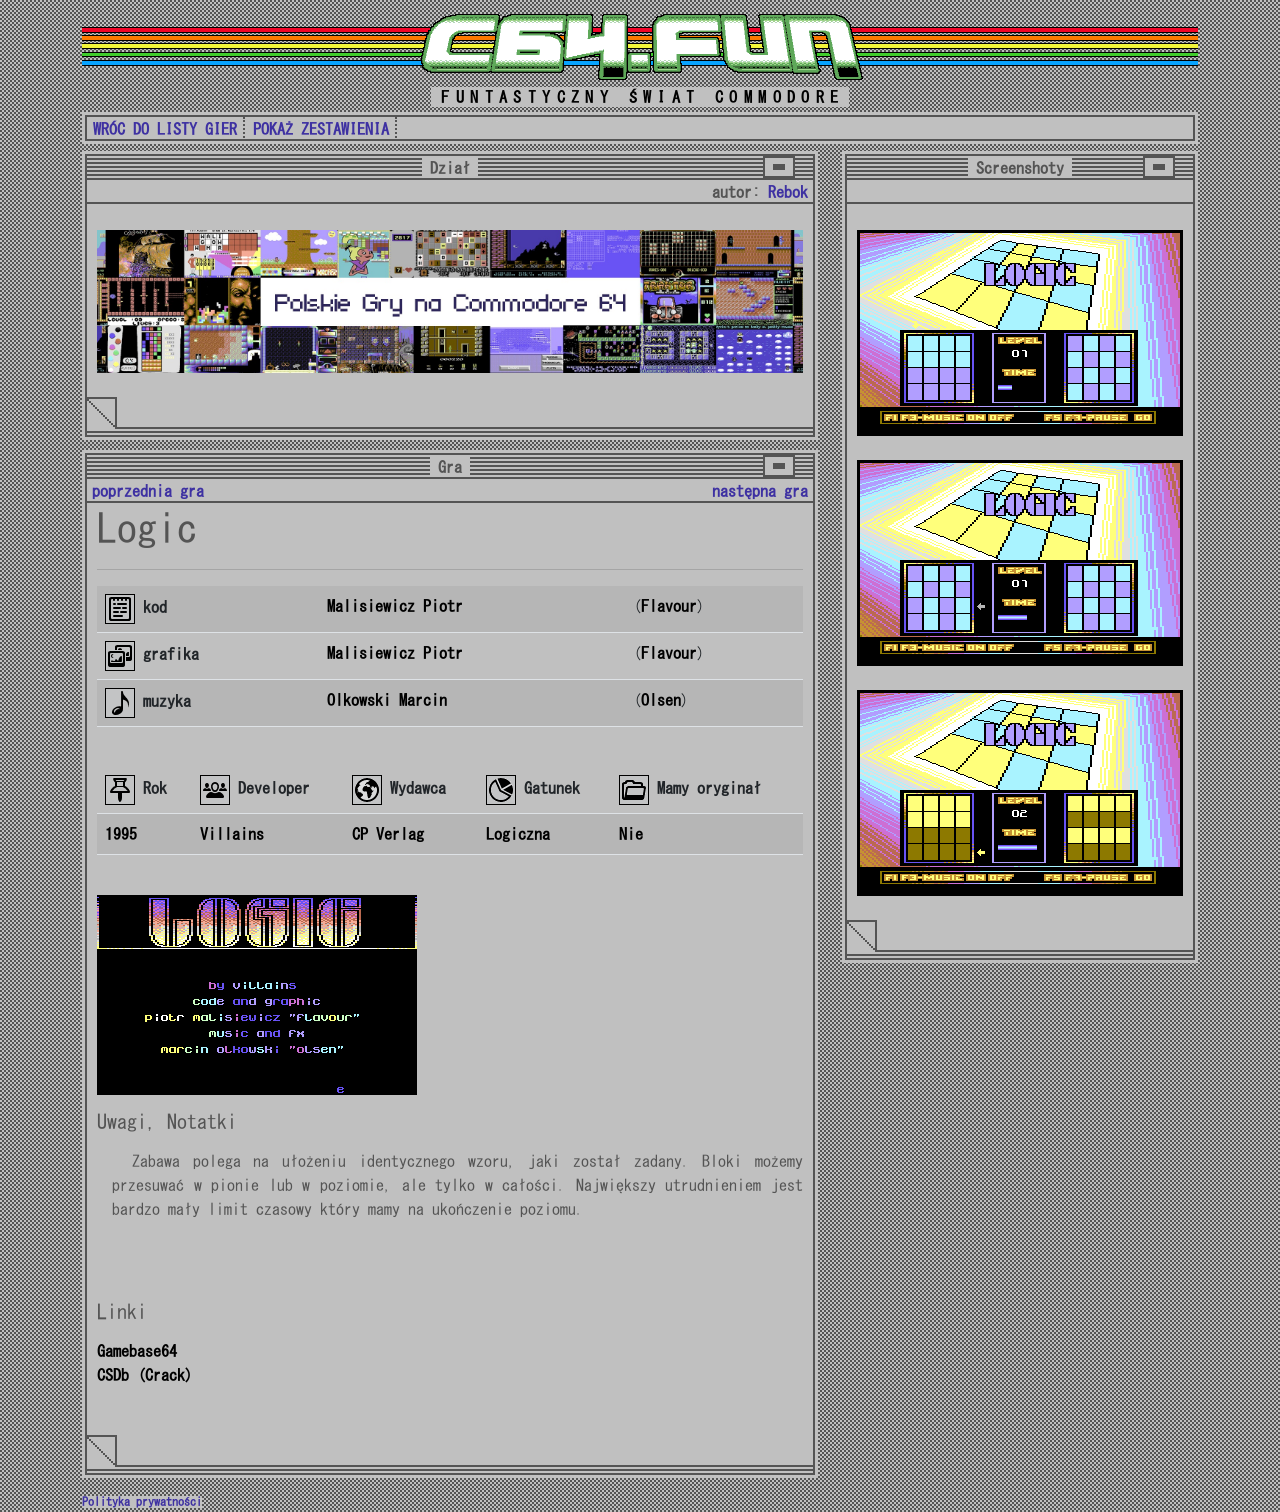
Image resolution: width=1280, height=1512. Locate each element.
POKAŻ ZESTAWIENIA (321, 129)
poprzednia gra (148, 491)
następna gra (760, 491)
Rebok (788, 192)
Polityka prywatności (142, 1502)
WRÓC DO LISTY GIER (165, 129)
